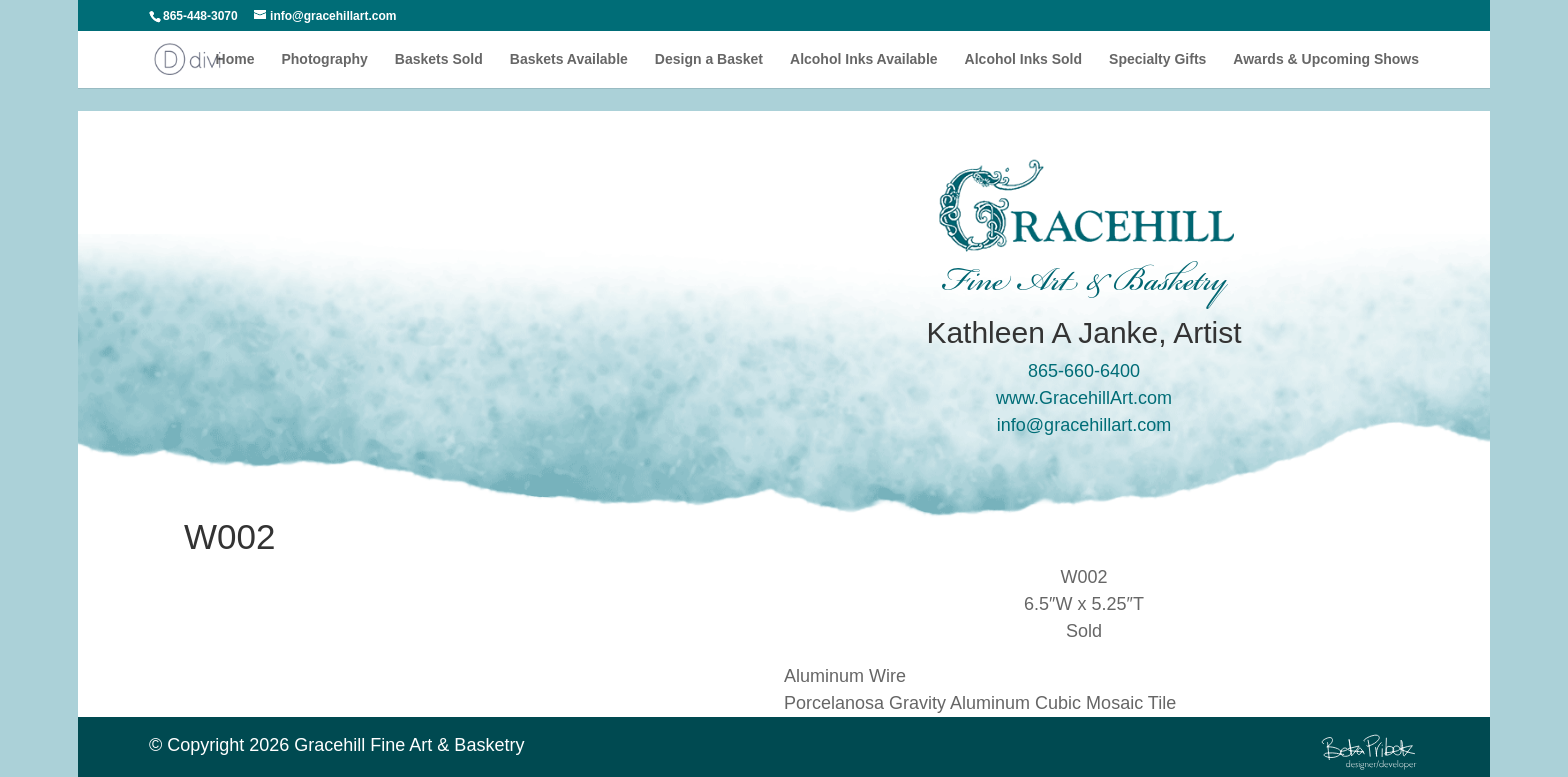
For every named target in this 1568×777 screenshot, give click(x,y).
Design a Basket (709, 59)
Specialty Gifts (1157, 59)
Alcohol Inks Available (864, 59)
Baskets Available (569, 59)
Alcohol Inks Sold (1023, 59)
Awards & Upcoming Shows (1326, 59)
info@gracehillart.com (1084, 425)
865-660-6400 (1084, 371)
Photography (324, 59)
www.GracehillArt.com (1084, 398)
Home (235, 59)
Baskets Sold (439, 59)
